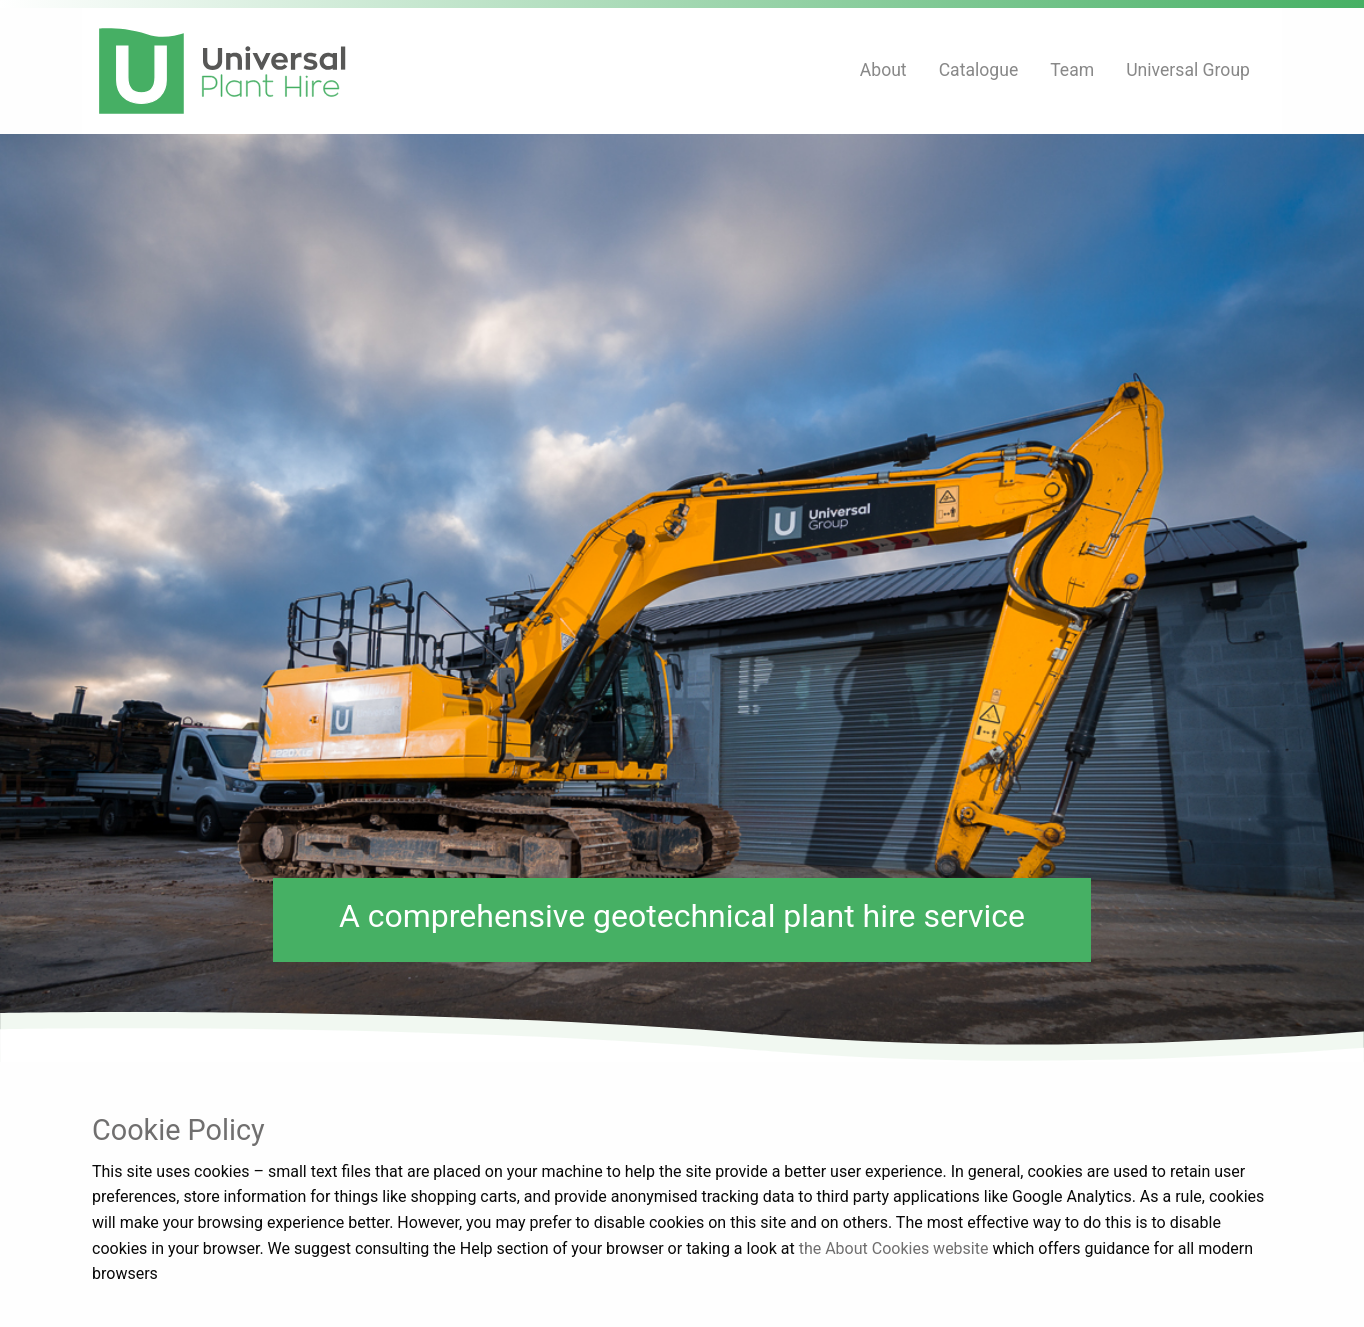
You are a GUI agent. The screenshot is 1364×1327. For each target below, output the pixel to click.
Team (1072, 70)
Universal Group (1188, 70)
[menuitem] (883, 71)
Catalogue (979, 70)
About (883, 70)
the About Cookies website (894, 1248)
